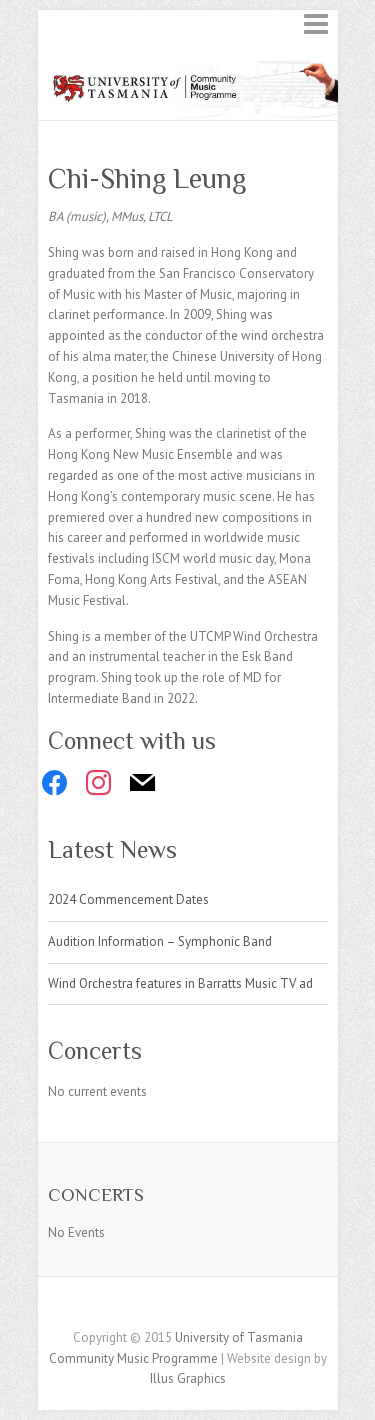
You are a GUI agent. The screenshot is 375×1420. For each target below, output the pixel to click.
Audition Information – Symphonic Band (160, 941)
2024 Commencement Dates (128, 899)
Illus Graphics (188, 1378)
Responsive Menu (316, 23)
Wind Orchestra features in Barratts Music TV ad (180, 983)
